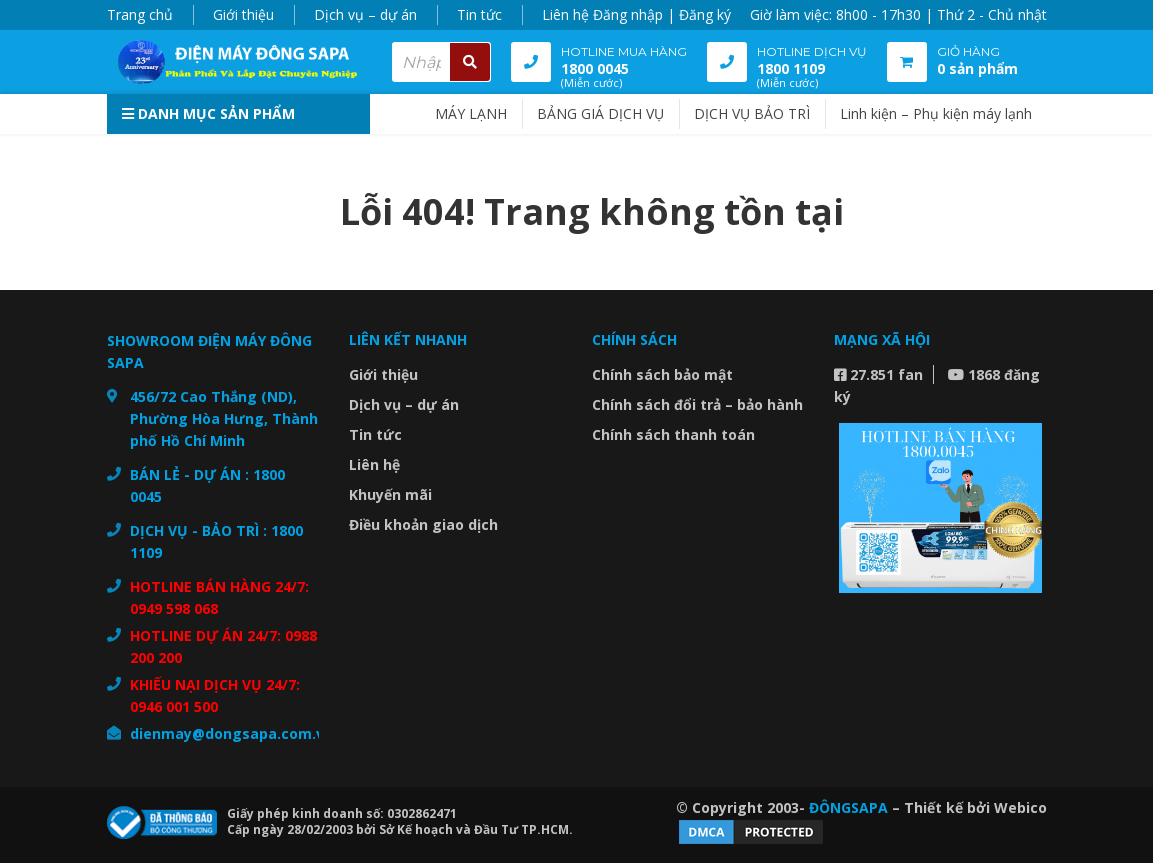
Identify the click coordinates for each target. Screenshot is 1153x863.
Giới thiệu (243, 14)
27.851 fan (878, 374)
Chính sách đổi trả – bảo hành (697, 404)
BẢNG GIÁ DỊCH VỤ (600, 113)
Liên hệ (565, 14)
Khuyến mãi (390, 494)
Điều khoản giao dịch (423, 524)
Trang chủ (140, 14)
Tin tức (479, 14)
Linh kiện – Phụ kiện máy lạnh (936, 113)
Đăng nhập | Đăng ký (662, 14)
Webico (1020, 807)
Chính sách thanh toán (673, 434)
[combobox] (441, 62)
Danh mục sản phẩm (208, 113)
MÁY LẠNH (471, 113)
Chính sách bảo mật (662, 374)
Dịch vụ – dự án (365, 14)
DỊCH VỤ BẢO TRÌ (752, 113)
